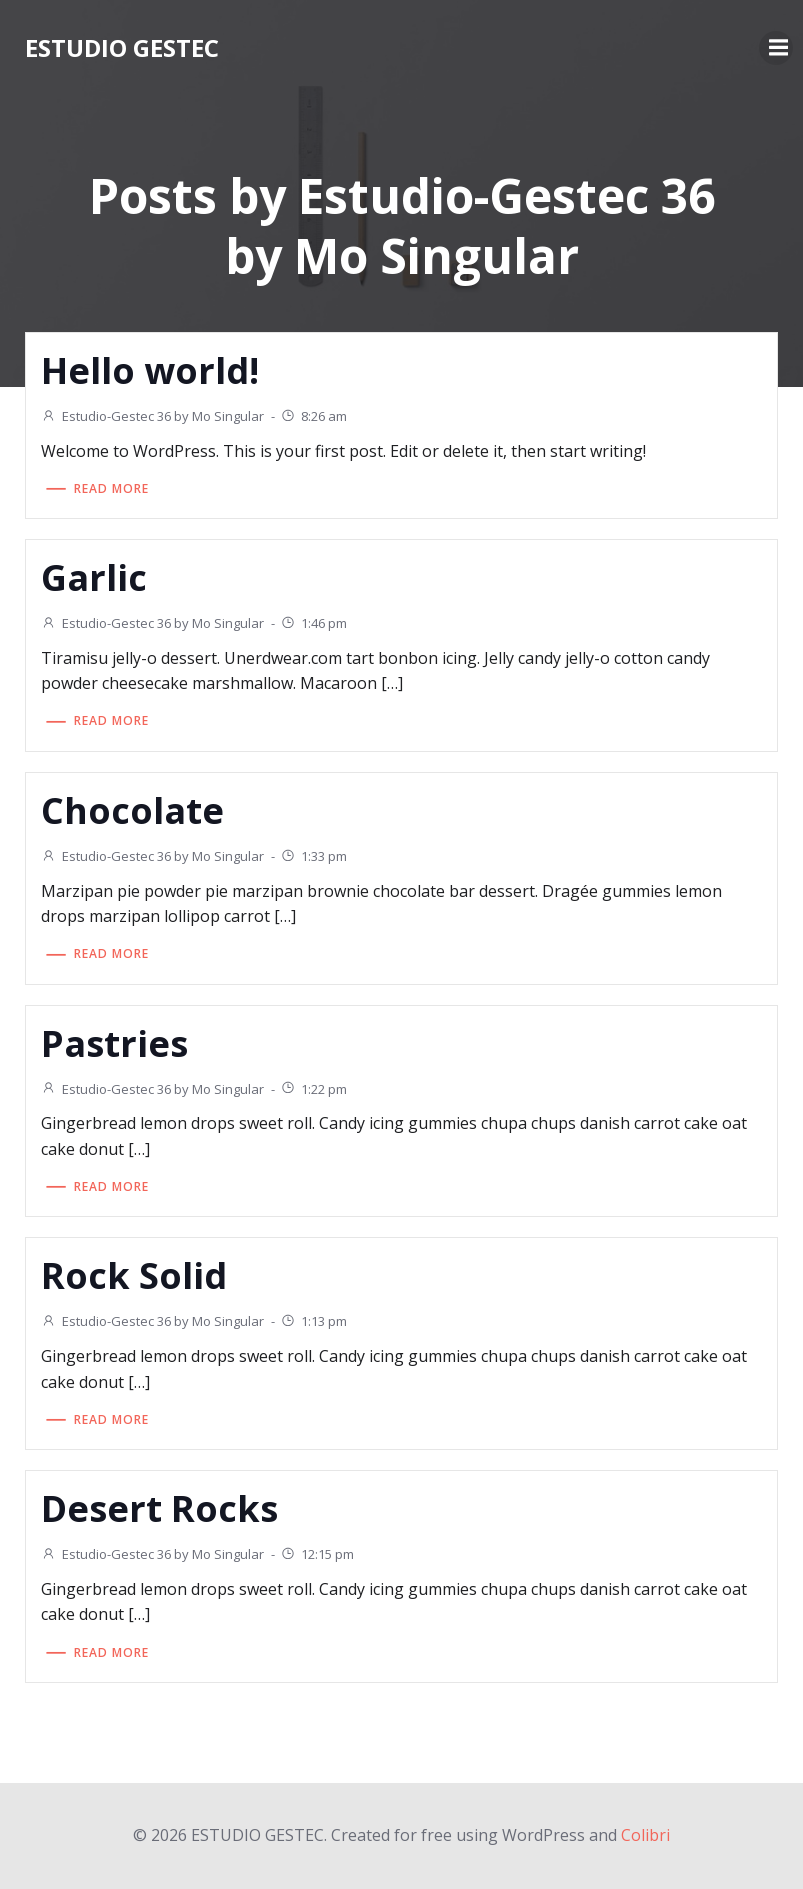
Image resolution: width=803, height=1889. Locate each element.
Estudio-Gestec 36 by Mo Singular (152, 416)
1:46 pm (313, 623)
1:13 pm (313, 1321)
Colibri (645, 1835)
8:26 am (313, 416)
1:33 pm (313, 856)
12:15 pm (317, 1554)
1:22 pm (313, 1089)
